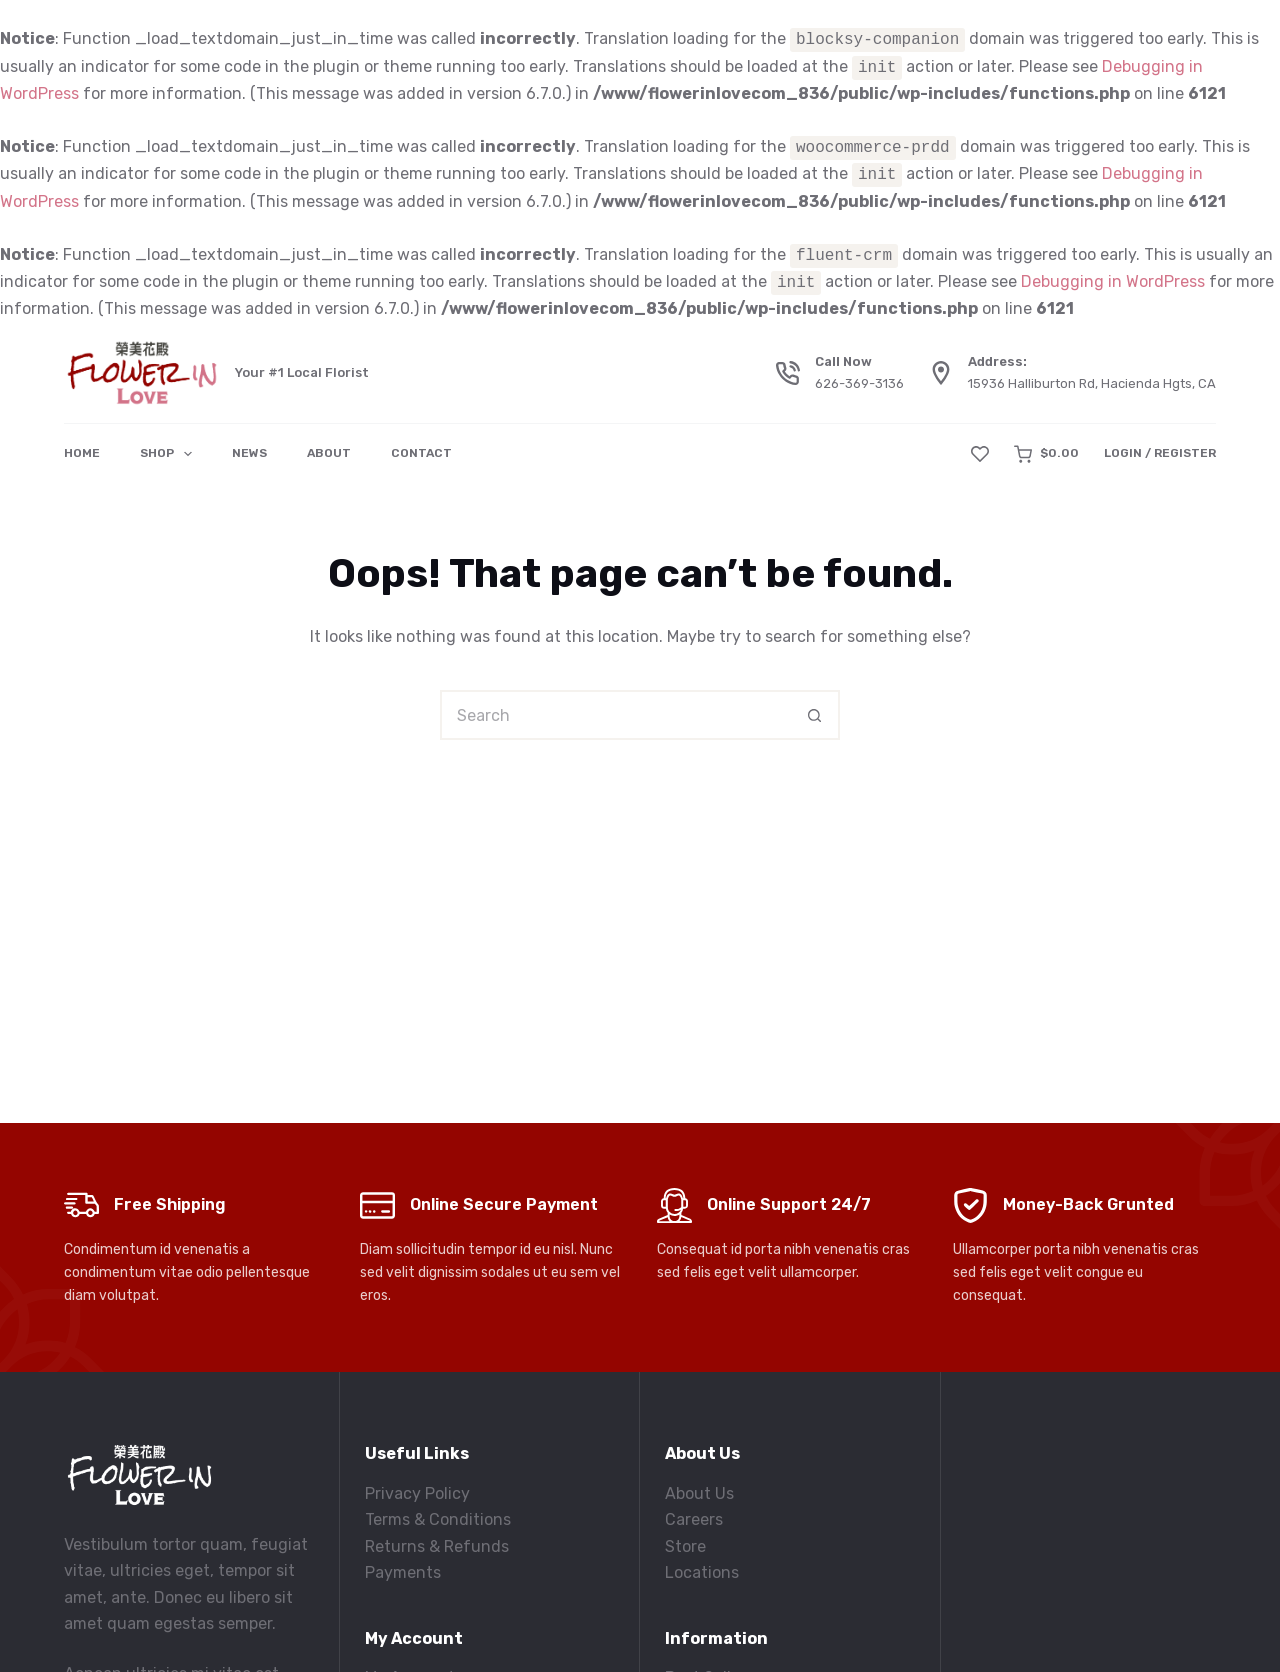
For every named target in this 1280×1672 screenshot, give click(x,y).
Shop (170, 454)
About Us (699, 1493)
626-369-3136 (859, 383)
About (329, 453)
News (249, 453)
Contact (421, 453)
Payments (403, 1572)
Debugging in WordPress (1113, 282)
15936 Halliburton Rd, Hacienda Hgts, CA (1092, 383)
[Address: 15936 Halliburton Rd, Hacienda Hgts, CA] (941, 373)
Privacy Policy (417, 1493)
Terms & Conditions (438, 1519)
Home (82, 453)
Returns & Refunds (437, 1546)
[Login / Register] (1160, 454)
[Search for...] (615, 715)
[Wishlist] (980, 454)
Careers (694, 1519)
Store (685, 1546)
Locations (702, 1572)
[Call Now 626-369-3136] (788, 373)
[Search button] (815, 715)
